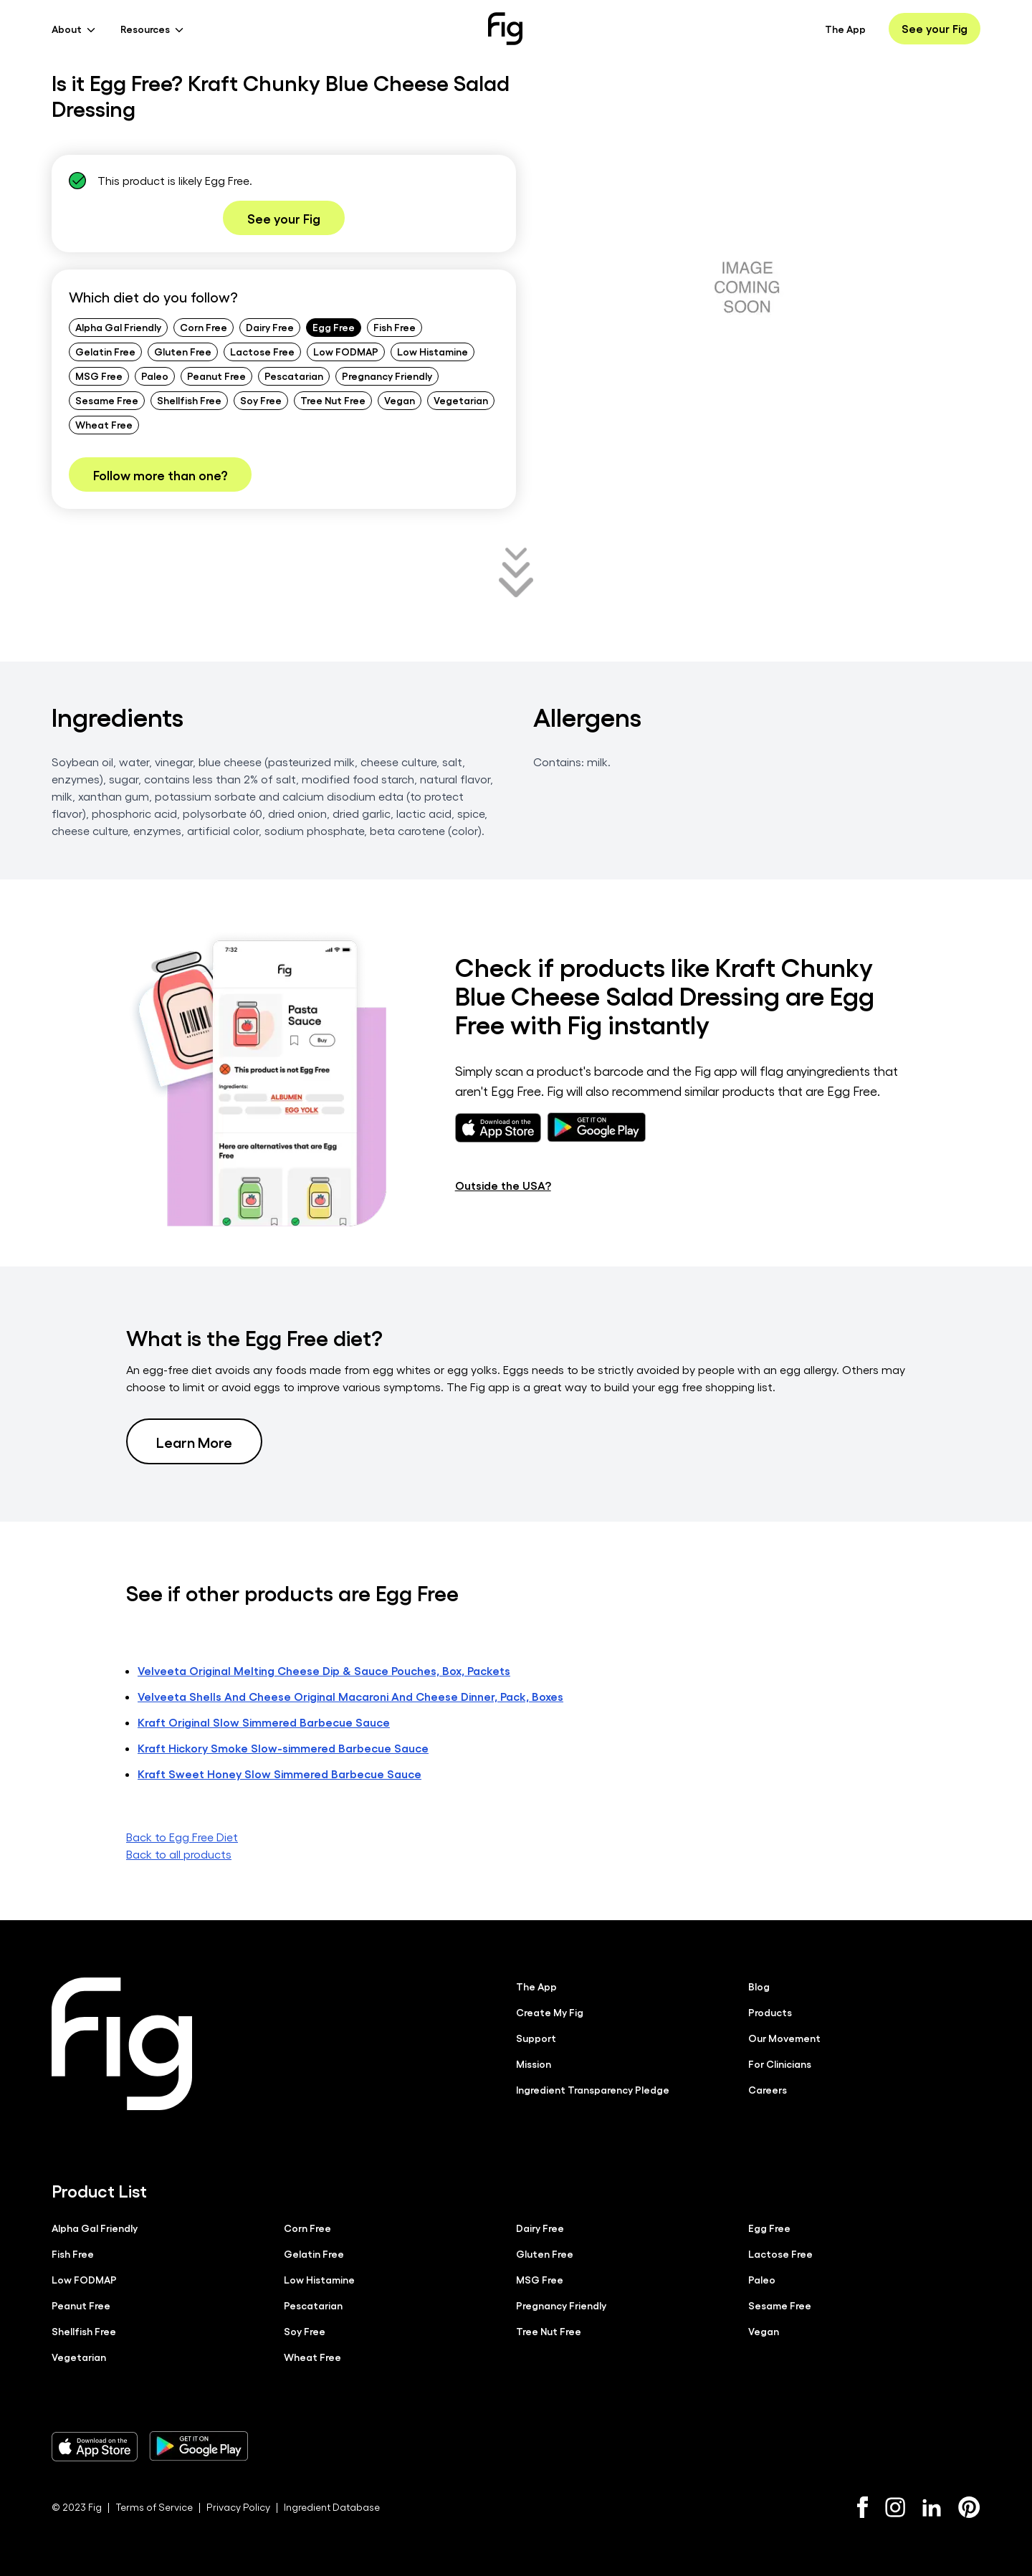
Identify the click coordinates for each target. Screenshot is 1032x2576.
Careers (767, 2089)
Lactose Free (262, 351)
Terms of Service (154, 2507)
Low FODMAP (345, 351)
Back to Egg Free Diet (182, 1836)
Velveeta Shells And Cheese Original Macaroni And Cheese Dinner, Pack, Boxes (350, 1696)
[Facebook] (862, 2507)
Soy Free (261, 400)
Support (536, 2037)
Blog (759, 1986)
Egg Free (333, 327)
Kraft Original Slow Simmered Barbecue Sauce (264, 1722)
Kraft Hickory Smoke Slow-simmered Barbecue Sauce (283, 1748)
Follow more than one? (160, 474)
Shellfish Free (189, 400)
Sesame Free (106, 400)
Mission (533, 2063)
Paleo (154, 375)
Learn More (194, 1441)
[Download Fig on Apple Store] (95, 2446)
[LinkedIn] (931, 2508)
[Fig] (505, 28)
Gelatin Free (105, 351)
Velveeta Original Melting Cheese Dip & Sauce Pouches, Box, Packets (324, 1670)
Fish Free (394, 327)
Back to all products (178, 1854)
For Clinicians (779, 2063)
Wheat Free (104, 424)
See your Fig (935, 28)
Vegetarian (461, 400)
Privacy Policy (238, 2507)
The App (845, 28)
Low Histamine (432, 351)
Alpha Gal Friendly (118, 327)
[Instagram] (895, 2507)
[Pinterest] (969, 2507)
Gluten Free (182, 351)
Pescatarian (293, 375)
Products (770, 2012)
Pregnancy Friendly (387, 375)
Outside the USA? (503, 1185)
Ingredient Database (332, 2507)
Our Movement (784, 2037)
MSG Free (99, 375)
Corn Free (203, 327)
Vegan (399, 400)
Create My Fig (549, 2012)
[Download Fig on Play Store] (198, 2446)
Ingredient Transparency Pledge (592, 2089)
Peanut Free (216, 375)
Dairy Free (270, 327)
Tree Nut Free (333, 400)
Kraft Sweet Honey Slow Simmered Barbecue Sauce (279, 1773)
